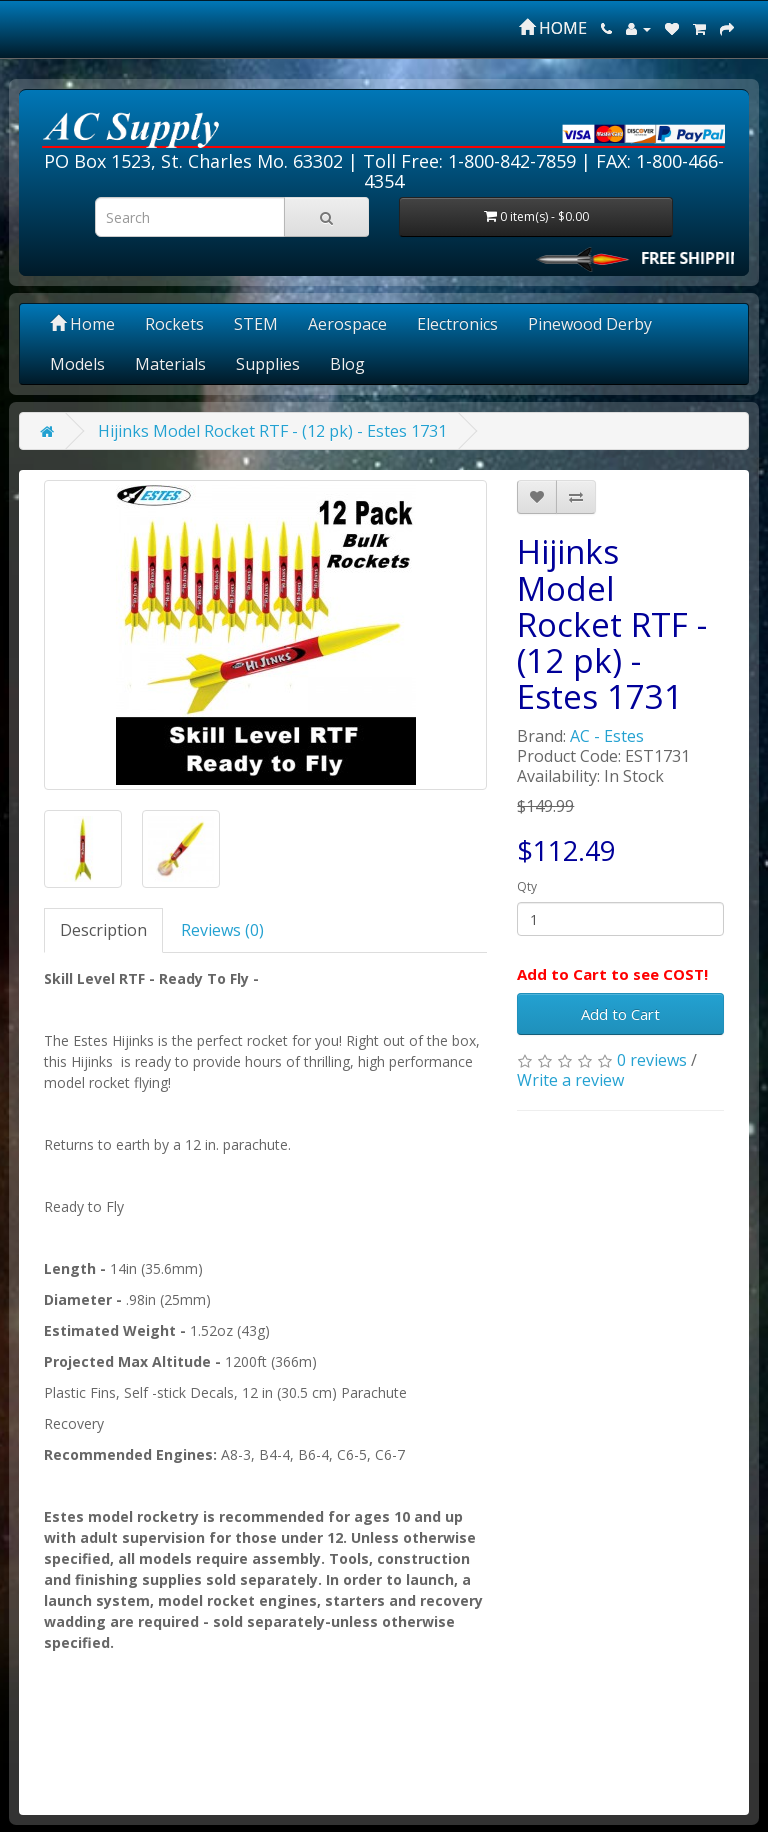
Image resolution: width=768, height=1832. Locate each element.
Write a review (570, 1080)
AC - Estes (607, 736)
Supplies (268, 364)
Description (103, 930)
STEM (256, 324)
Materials (170, 364)
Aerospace (347, 324)
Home (82, 324)
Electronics (457, 324)
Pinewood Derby (590, 324)
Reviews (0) (222, 930)
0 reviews (652, 1060)
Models (77, 364)
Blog (347, 364)
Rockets (174, 324)
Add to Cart (620, 1014)
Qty (527, 886)
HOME (553, 28)
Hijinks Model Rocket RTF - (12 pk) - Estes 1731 (272, 431)
